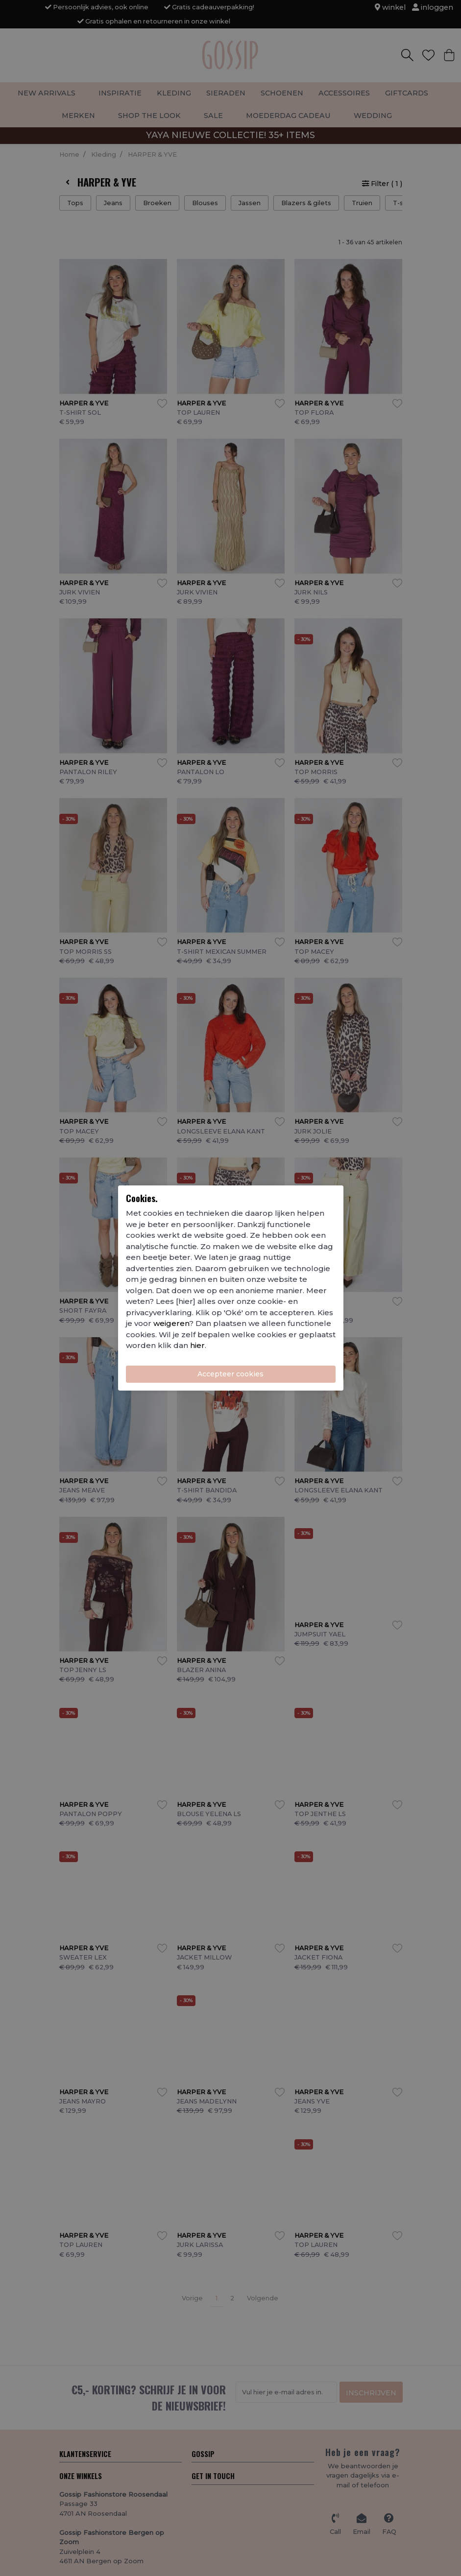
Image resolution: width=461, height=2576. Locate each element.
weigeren (171, 1323)
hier (197, 1345)
